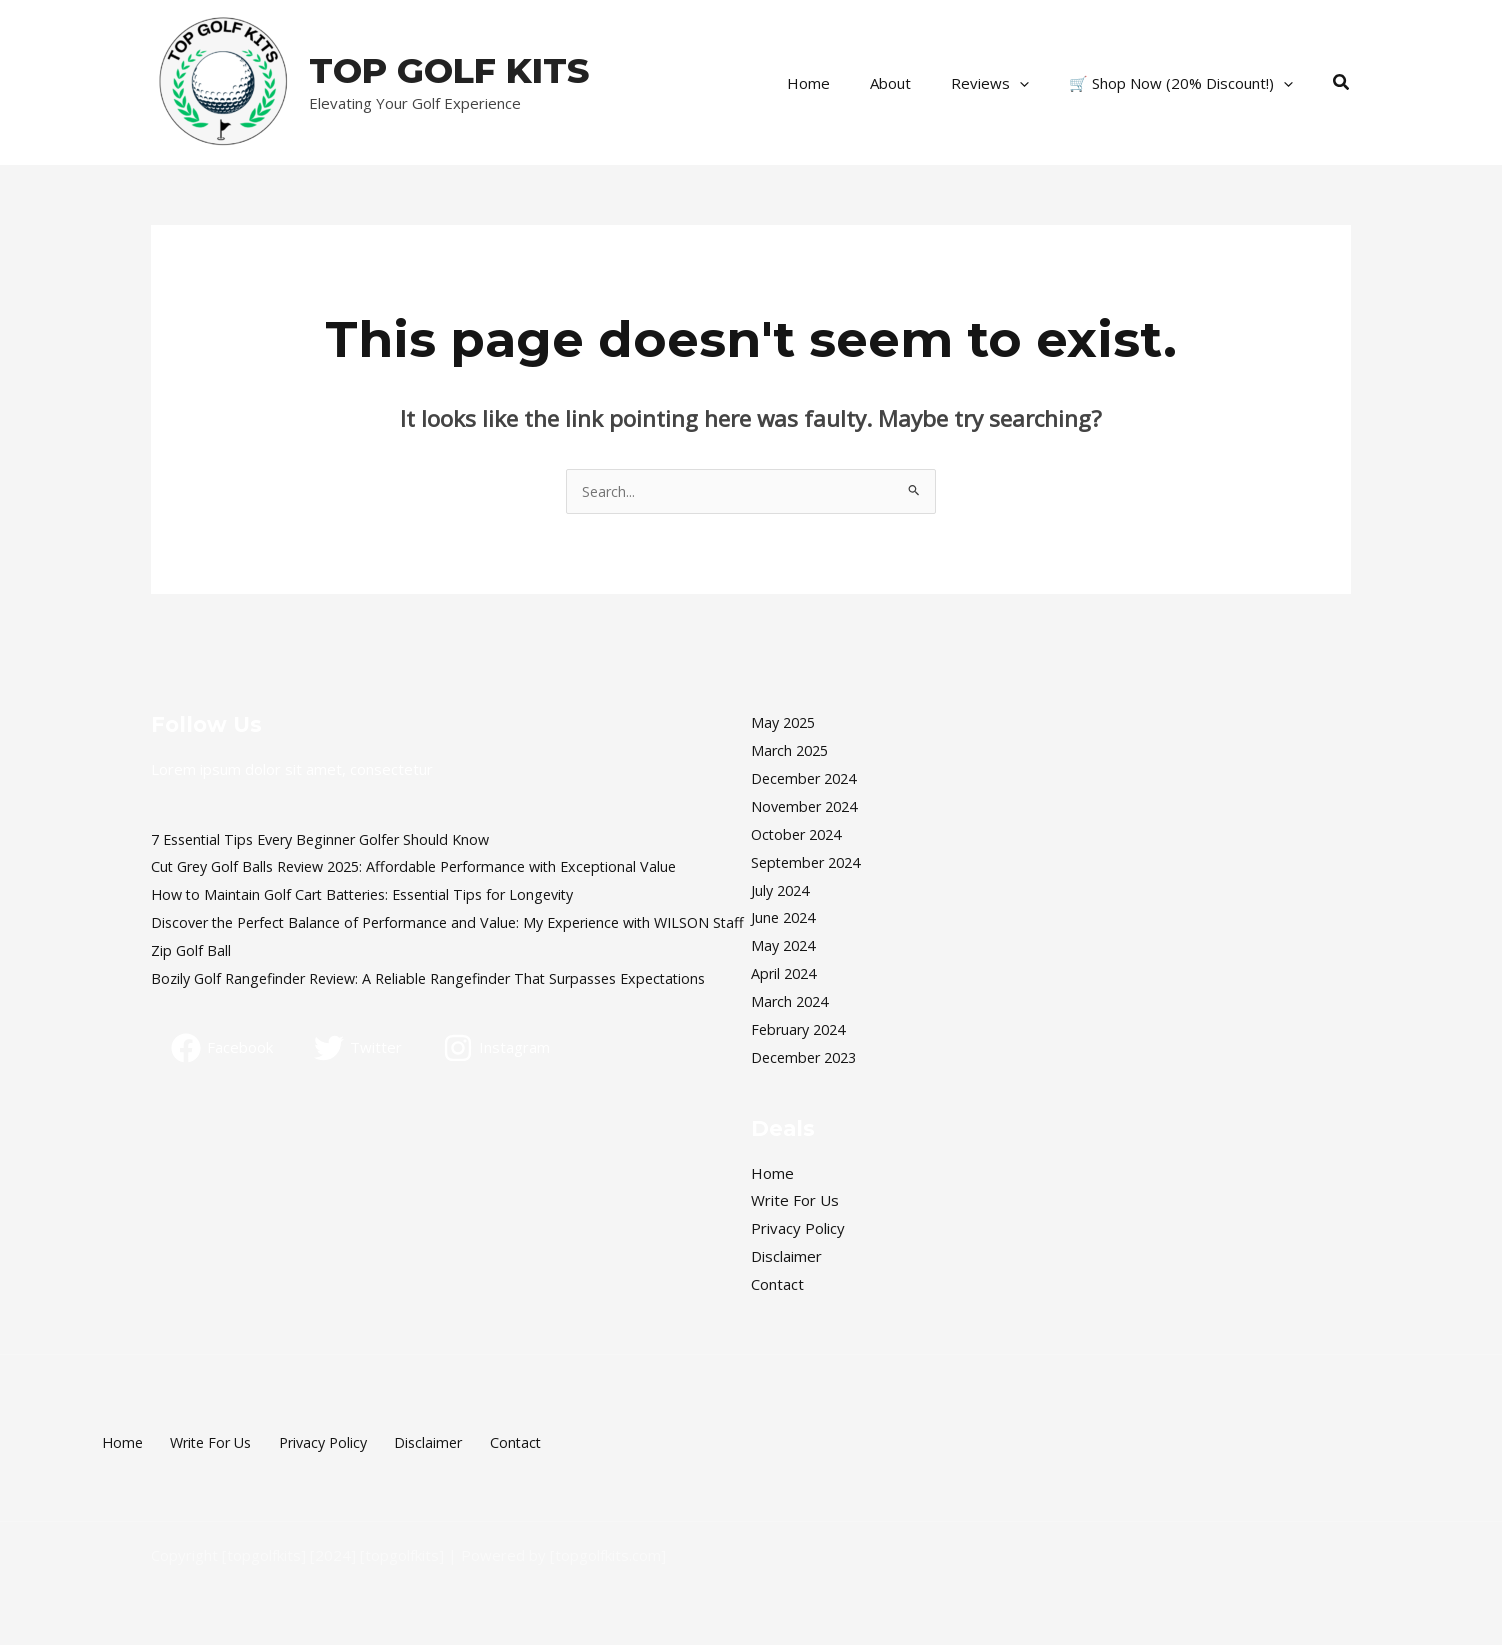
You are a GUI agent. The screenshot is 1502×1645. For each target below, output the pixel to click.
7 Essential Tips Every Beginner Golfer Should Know (330, 840)
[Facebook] (223, 1049)
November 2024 (808, 807)
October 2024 (800, 835)
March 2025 (792, 751)
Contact (777, 1285)
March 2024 (792, 1002)
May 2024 (785, 946)
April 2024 (786, 974)
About (915, 83)
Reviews (1005, 83)
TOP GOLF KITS (449, 70)
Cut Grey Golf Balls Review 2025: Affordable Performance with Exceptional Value (428, 867)
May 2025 (785, 723)
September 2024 (810, 863)
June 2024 (785, 918)
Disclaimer (786, 1257)
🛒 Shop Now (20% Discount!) (1186, 83)
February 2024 (802, 1030)
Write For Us (795, 1201)
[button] (1342, 83)
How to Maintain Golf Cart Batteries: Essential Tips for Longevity (374, 895)
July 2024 (782, 891)
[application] (1034, 83)
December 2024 (807, 779)
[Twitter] (360, 1049)
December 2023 (807, 1058)
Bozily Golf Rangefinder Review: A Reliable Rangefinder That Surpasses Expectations (444, 979)
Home (843, 83)
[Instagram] (499, 1049)
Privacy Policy (798, 1229)
